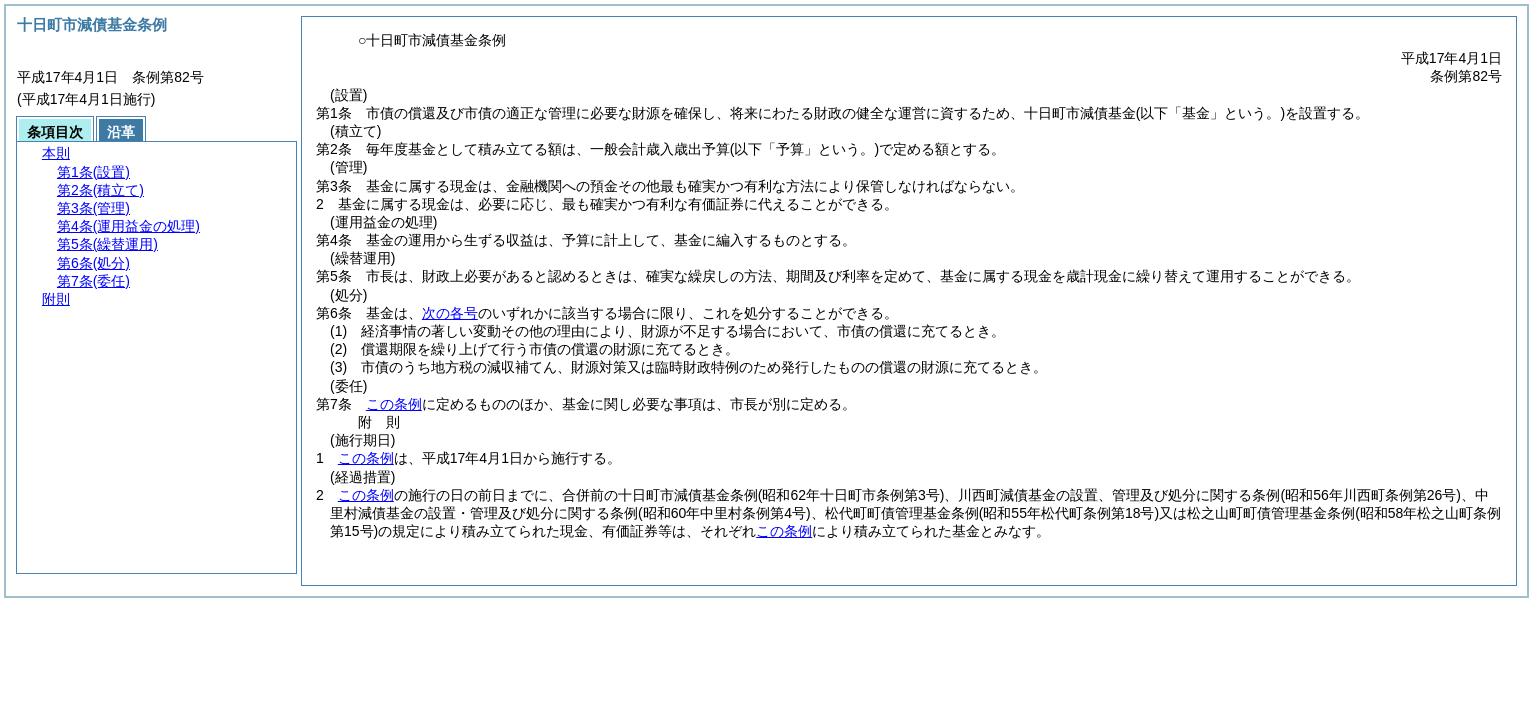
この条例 (394, 404)
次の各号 (450, 313)
